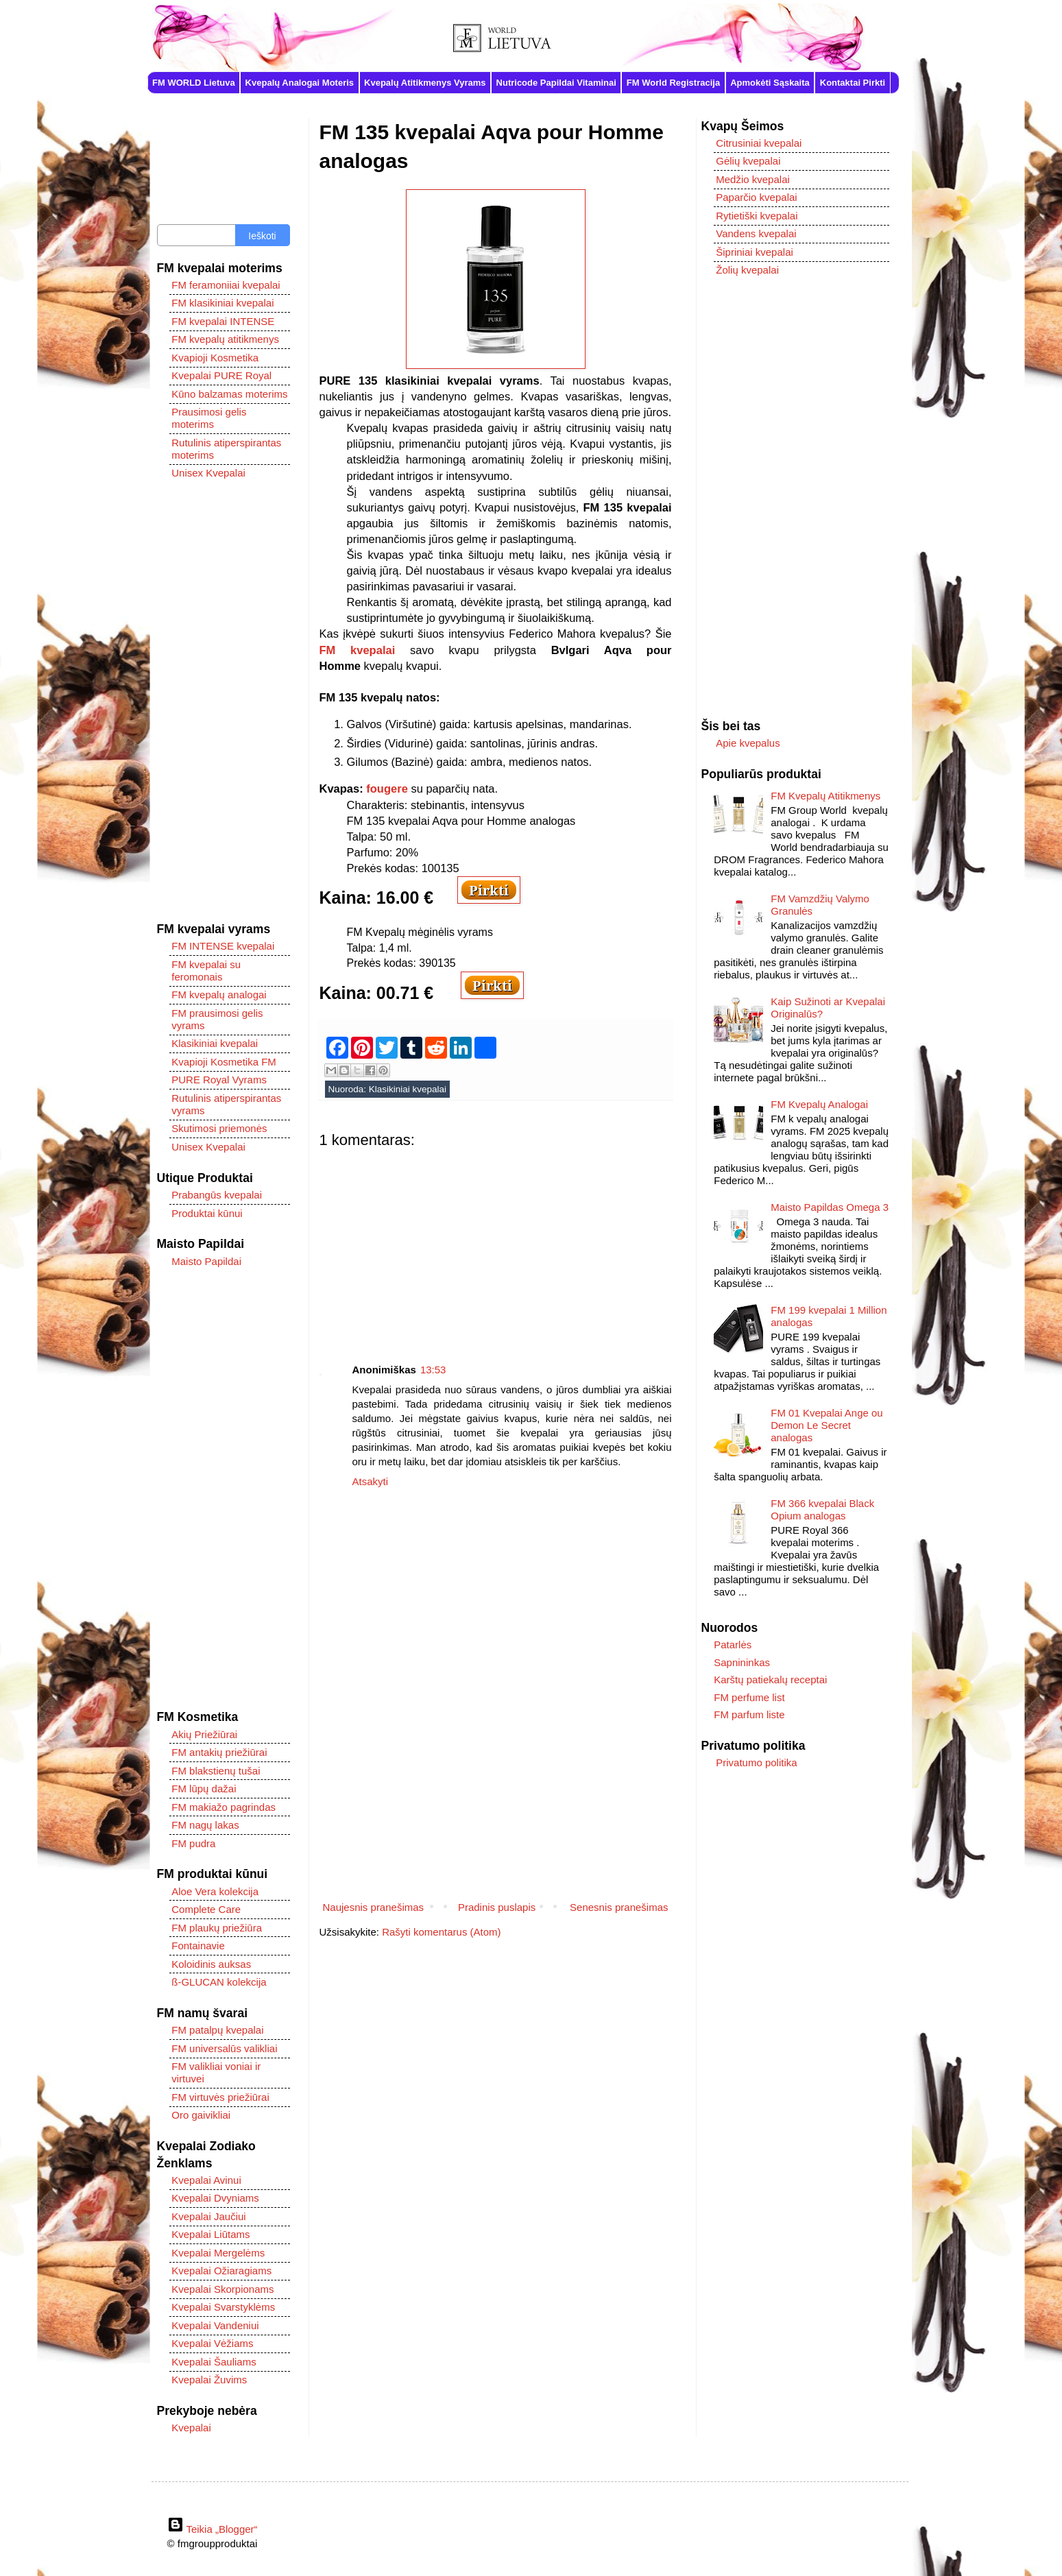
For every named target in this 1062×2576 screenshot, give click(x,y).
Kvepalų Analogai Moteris (299, 82)
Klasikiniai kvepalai (407, 1089)
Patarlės (732, 1644)
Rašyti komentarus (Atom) (441, 1932)
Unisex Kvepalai (208, 473)
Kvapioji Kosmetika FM (223, 1062)
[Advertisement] (495, 1245)
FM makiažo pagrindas (223, 1807)
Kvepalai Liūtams (210, 2234)
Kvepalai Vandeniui (214, 2325)
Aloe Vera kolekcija (214, 1891)
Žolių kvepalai (747, 270)
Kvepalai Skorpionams (222, 2289)
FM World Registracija (673, 82)
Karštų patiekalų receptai (770, 1679)
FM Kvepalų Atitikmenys (825, 796)
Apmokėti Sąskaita (770, 82)
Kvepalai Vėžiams (212, 2343)
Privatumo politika (756, 1762)
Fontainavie (198, 1945)
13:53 (433, 1369)
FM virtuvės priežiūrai (220, 2097)
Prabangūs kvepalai (216, 1195)
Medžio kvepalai (753, 179)
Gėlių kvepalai (748, 161)
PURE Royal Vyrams (219, 1079)
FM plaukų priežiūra (216, 1928)
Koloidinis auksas (211, 1964)
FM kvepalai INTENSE (222, 321)
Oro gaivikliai (200, 2115)
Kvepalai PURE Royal (221, 375)
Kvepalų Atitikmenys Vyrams (425, 82)
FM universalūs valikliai (224, 2048)
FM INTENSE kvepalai (222, 946)
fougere (387, 788)
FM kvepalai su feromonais (206, 971)
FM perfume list (749, 1697)
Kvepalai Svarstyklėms (223, 2307)
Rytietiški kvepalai (756, 215)
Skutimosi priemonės (219, 1128)
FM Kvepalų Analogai (819, 1104)
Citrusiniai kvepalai (758, 143)
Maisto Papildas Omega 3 (830, 1207)
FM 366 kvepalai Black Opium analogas (822, 1509)
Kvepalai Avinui (206, 2180)
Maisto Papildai (206, 1261)
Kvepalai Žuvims (209, 2379)
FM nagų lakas (205, 1825)
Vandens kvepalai (756, 233)
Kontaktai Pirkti (852, 82)
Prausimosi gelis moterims (208, 418)
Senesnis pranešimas (619, 1907)
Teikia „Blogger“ (212, 2529)
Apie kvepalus (748, 743)
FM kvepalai (357, 650)
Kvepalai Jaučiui (208, 2216)
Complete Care (206, 1909)
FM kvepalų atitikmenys (225, 339)
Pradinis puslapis (496, 1907)
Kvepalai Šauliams (213, 2362)
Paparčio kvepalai (756, 197)
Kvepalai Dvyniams (215, 2198)
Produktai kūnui (206, 1213)
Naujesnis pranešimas (373, 1907)
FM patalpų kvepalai (217, 2030)
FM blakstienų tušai (215, 1771)
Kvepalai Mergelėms (218, 2253)
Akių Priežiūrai (204, 1734)
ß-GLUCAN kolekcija (218, 1982)
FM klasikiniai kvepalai (222, 303)
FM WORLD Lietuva (193, 82)
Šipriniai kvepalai (754, 252)
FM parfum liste (749, 1714)
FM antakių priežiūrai (219, 1752)
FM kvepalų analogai (218, 994)
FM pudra (193, 1843)
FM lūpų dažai (203, 1788)
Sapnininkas (742, 1662)
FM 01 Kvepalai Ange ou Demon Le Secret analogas (826, 1425)
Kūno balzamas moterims (229, 394)
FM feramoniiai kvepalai (225, 285)
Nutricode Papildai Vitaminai (556, 82)
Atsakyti (370, 1481)
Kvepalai (191, 2427)
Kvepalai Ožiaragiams (221, 2270)
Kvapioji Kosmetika (214, 357)
